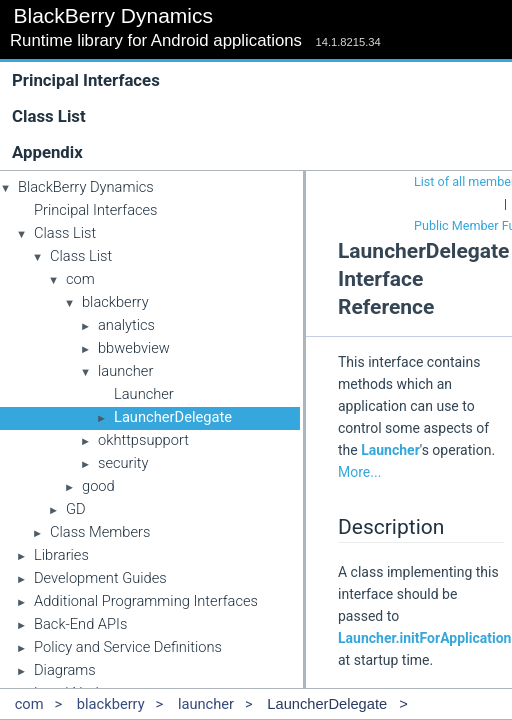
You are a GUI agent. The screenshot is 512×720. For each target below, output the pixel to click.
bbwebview (134, 348)
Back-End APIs (80, 624)
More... (359, 472)
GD (76, 509)
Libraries (61, 555)
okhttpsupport (143, 440)
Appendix (47, 152)
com (80, 279)
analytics (126, 325)
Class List (260, 116)
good (98, 486)
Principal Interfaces (86, 80)
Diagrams (65, 670)
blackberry (115, 302)
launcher (125, 371)
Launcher (144, 394)
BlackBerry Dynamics (86, 187)
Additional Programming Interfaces (146, 601)
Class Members (100, 532)
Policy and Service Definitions (128, 647)
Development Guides (100, 578)
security (123, 463)
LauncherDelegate (173, 417)
